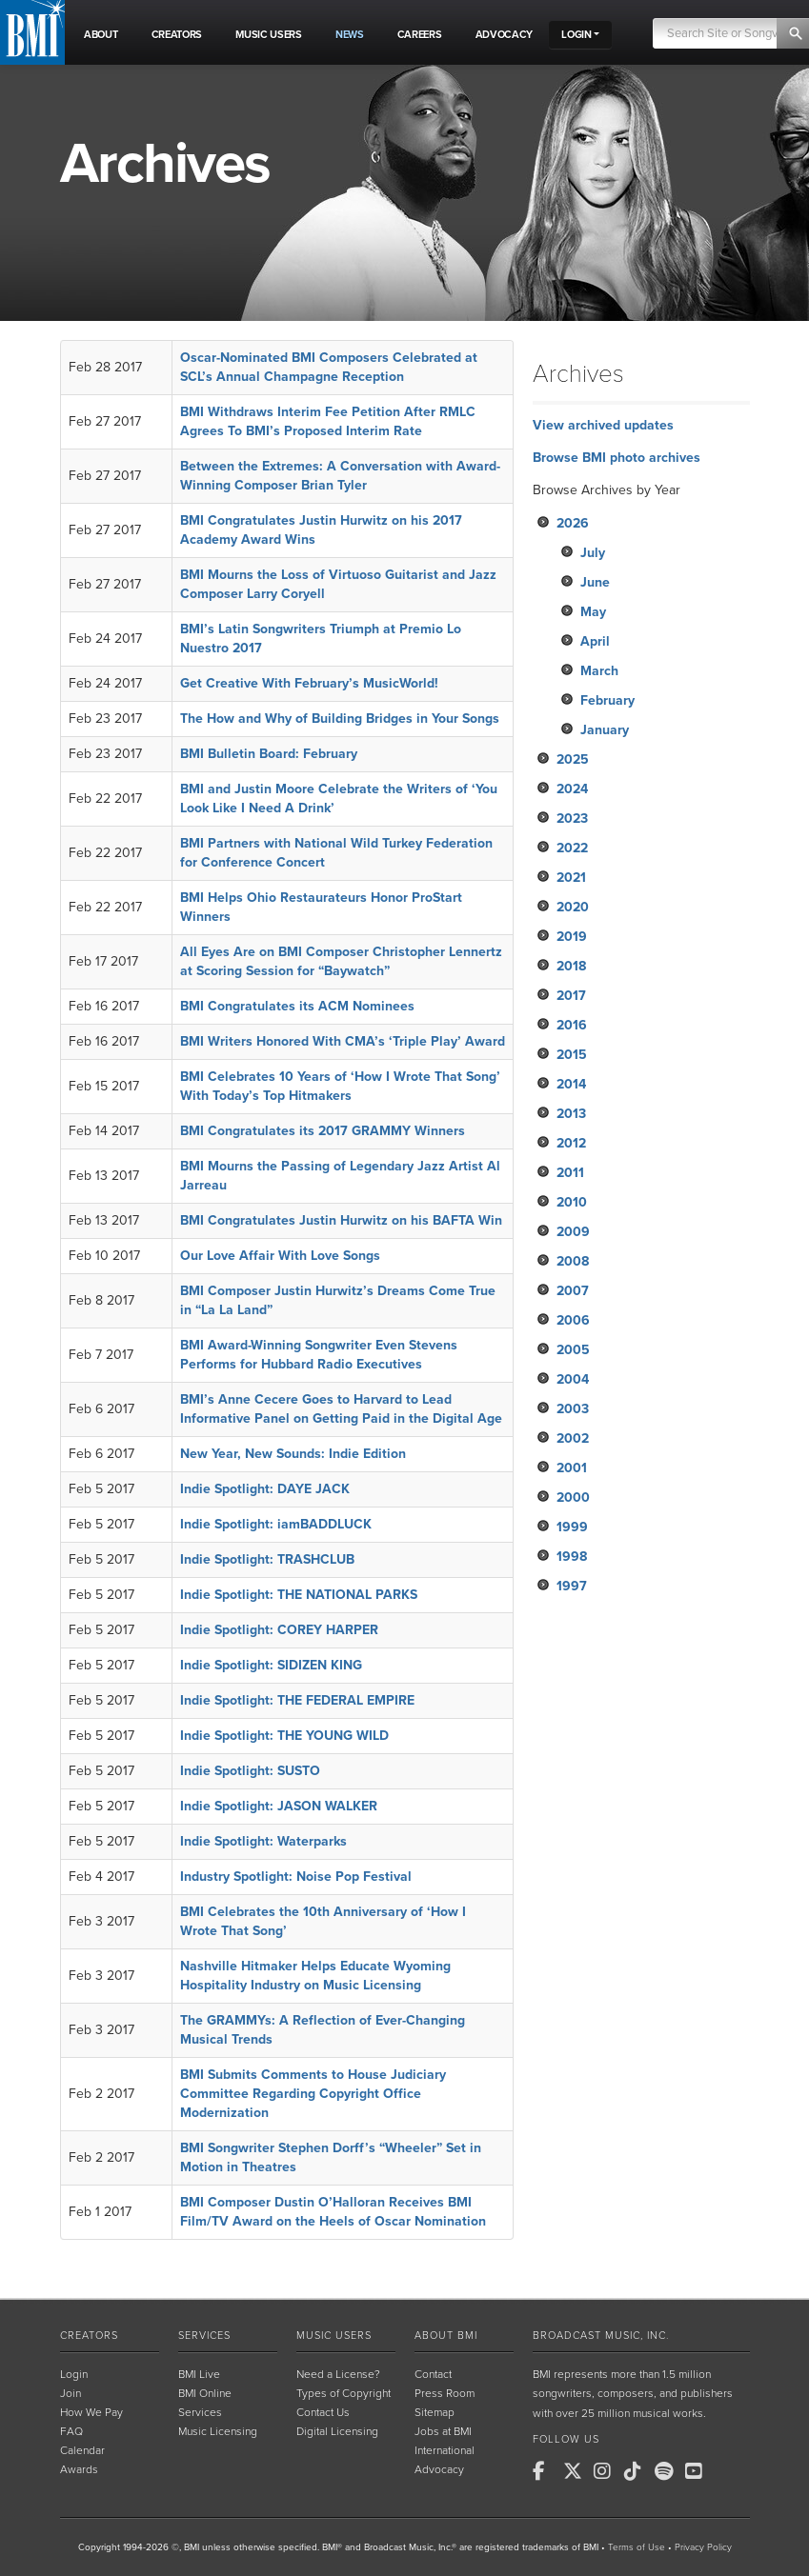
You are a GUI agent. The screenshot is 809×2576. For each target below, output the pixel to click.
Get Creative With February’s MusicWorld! (309, 683)
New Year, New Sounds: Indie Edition (293, 1454)
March (599, 671)
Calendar (82, 2450)
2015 (571, 1055)
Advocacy (439, 2469)
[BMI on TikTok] (637, 2471)
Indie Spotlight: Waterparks (263, 1841)
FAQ (71, 2431)
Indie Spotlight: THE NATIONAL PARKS (298, 1595)
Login (74, 2374)
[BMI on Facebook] (546, 2471)
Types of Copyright (343, 2393)
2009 (573, 1232)
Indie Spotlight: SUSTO (250, 1771)
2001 (571, 1468)
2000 (573, 1497)
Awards (79, 2469)
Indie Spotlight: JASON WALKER (278, 1806)
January (604, 730)
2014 (571, 1084)
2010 (571, 1202)
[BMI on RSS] (729, 2471)
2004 (572, 1379)
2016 (571, 1025)
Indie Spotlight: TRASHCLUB (267, 1559)
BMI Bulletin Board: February (268, 754)
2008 (572, 1261)
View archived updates (603, 425)
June (595, 582)
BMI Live (199, 2374)
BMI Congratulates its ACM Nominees (297, 1006)
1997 (571, 1586)
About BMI (446, 2335)
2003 (572, 1409)
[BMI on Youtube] (698, 2471)
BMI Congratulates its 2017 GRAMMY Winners (322, 1131)
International (445, 2450)
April (595, 641)
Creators (89, 2335)
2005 (573, 1350)
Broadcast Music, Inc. (601, 2335)
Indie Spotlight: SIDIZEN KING (271, 1665)
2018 (571, 966)
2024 (572, 789)
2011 (570, 1173)
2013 (571, 1114)
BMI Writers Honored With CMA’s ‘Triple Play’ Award (342, 1041)
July (592, 553)
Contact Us (323, 2412)
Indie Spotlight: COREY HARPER (279, 1630)
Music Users (334, 2335)
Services (204, 2335)
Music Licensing (217, 2431)
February (607, 700)
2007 (572, 1291)
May (593, 612)
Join (70, 2393)
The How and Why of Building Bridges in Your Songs (339, 718)
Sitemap (435, 2412)
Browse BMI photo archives (616, 457)
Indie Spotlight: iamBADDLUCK (276, 1524)
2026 (572, 523)
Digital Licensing (337, 2431)
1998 (571, 1556)
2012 (571, 1143)
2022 (572, 848)
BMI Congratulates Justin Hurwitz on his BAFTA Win (341, 1220)
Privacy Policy (703, 2547)
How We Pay (91, 2412)
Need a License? (338, 2374)
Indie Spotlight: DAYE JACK (265, 1489)
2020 (572, 907)
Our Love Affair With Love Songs (280, 1256)
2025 (572, 759)
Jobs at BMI (443, 2431)
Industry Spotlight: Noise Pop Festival (296, 1876)
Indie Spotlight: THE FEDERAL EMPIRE (297, 1700)
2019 (571, 937)
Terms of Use (636, 2547)
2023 (572, 818)
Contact (433, 2374)
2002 (572, 1438)
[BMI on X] (576, 2471)
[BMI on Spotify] (668, 2471)
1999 (572, 1527)
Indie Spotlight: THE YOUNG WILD (284, 1735)
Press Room (445, 2393)
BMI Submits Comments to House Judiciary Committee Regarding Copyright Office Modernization (313, 2094)
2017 (571, 996)
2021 (571, 877)
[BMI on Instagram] (607, 2471)
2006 (573, 1320)
